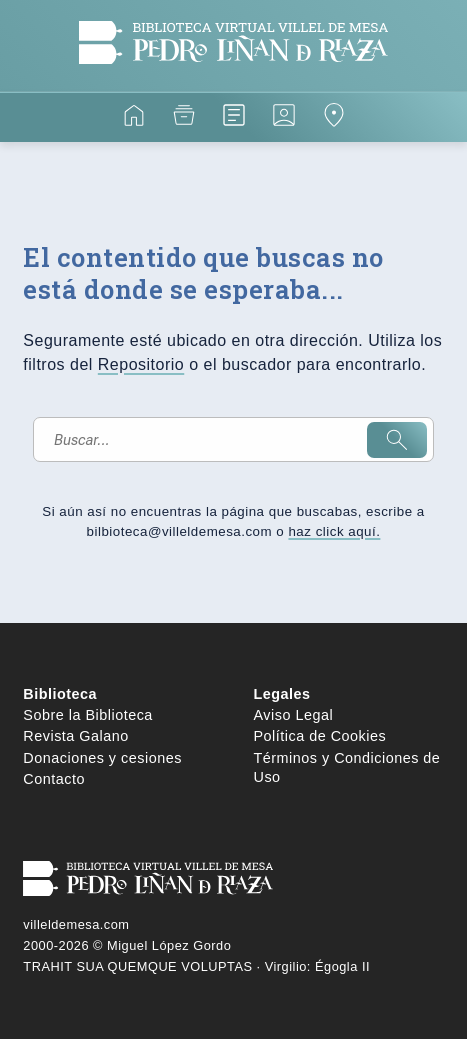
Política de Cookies (320, 736)
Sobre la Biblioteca (88, 715)
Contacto (54, 779)
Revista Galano (75, 736)
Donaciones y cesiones (102, 758)
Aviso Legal (294, 715)
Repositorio (141, 364)
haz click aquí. (334, 531)
